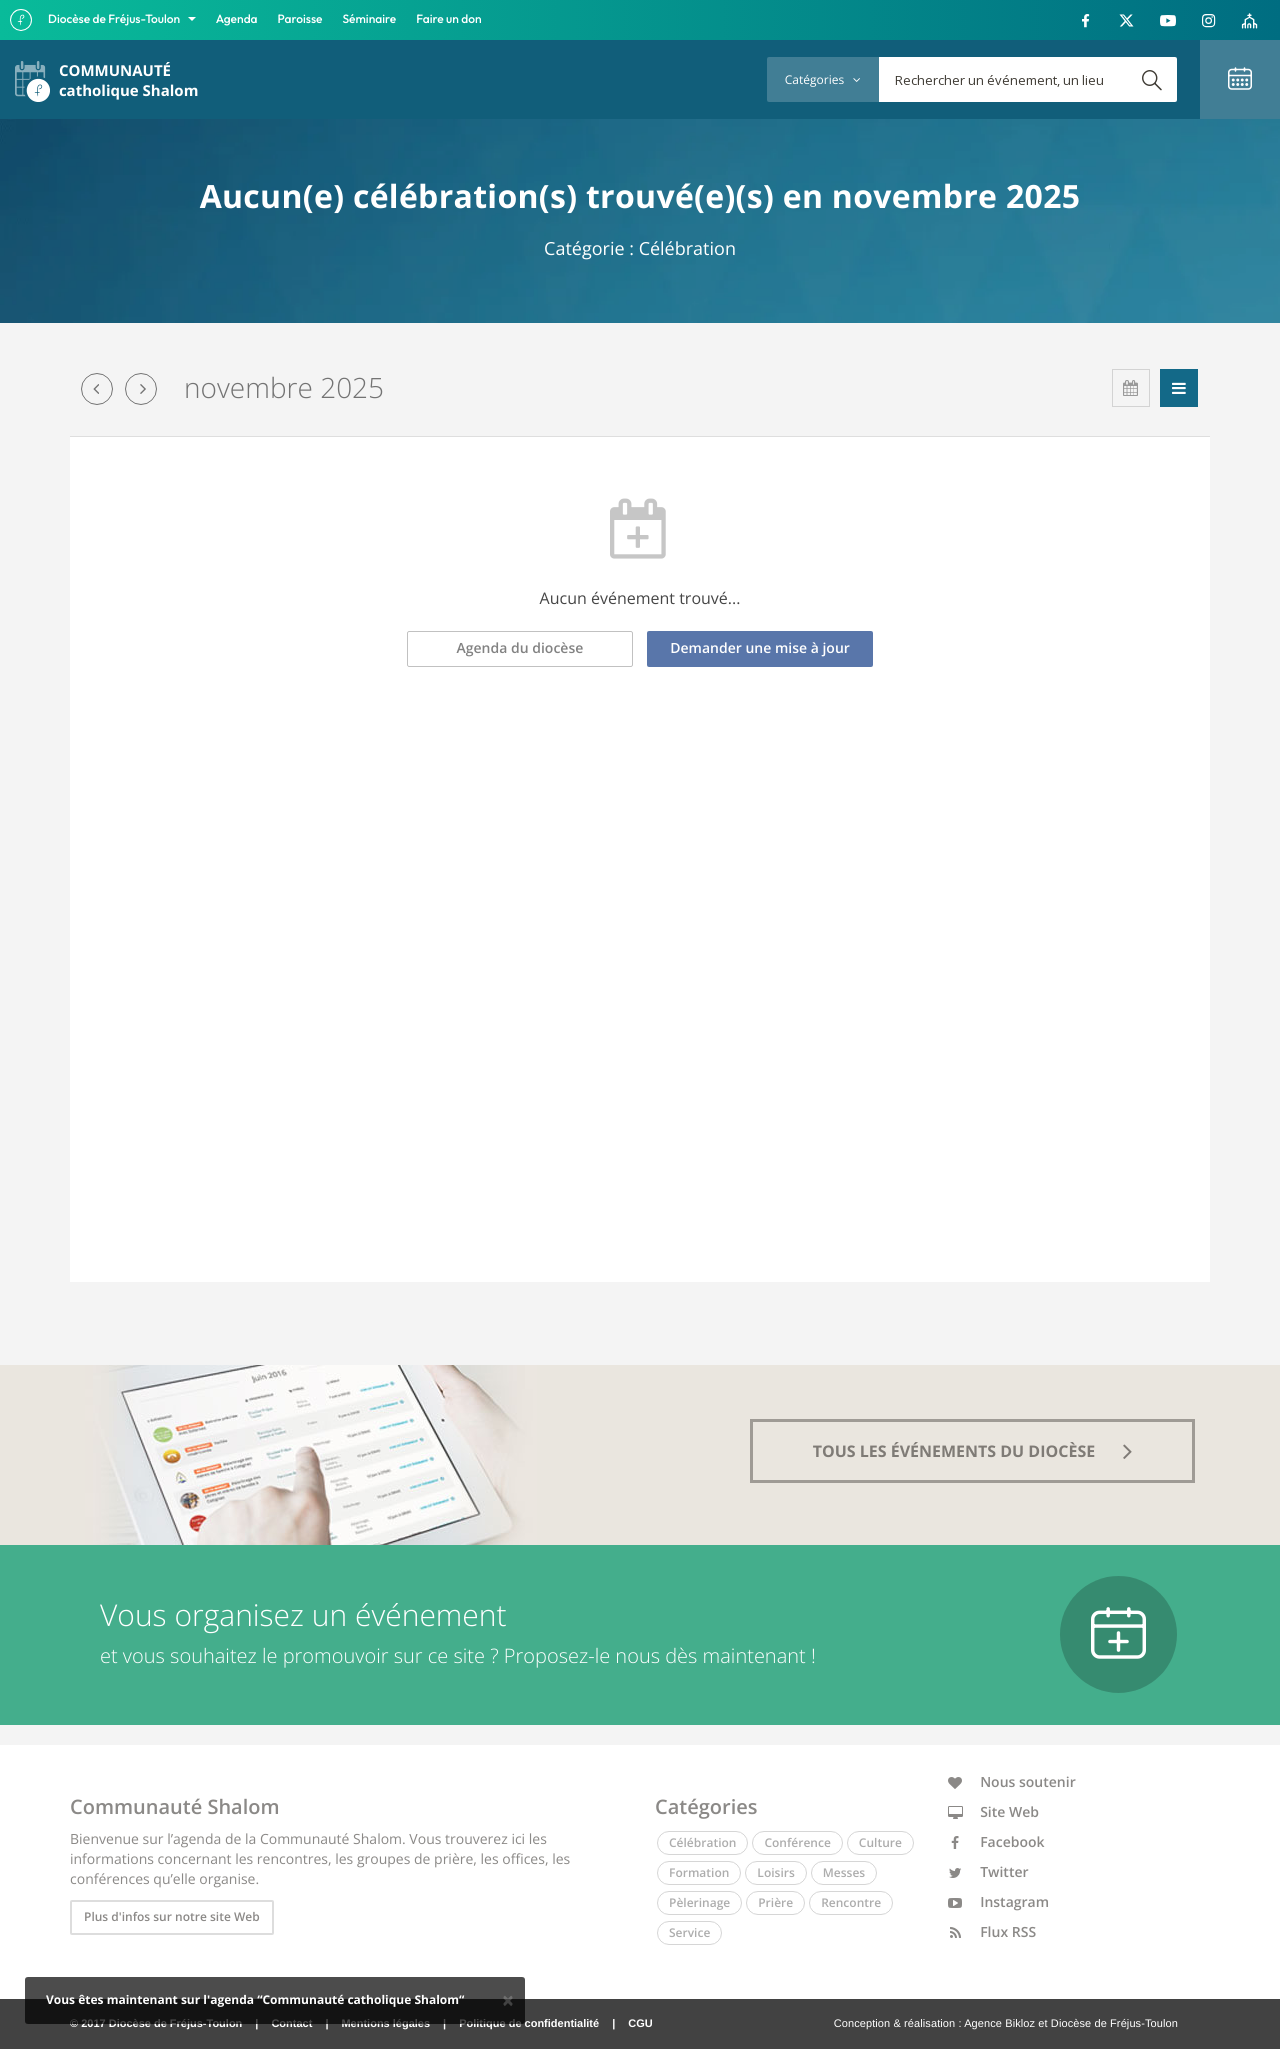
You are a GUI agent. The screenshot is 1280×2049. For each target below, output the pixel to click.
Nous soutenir (1012, 1782)
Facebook (996, 1842)
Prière (775, 1902)
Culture (880, 1842)
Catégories (823, 79)
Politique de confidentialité (529, 2024)
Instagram (999, 1902)
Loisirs (775, 1872)
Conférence (797, 1842)
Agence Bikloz (999, 2024)
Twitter (988, 1872)
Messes (844, 1872)
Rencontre (851, 1902)
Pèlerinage (699, 1902)
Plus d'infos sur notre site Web (172, 1916)
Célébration (702, 1842)
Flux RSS (992, 1932)
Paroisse (300, 19)
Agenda (237, 19)
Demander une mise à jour (760, 648)
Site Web (994, 1812)
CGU (640, 2024)
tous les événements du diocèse (973, 1451)
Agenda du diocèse (520, 648)
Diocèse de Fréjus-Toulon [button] (115, 19)
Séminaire (370, 19)
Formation (699, 1872)
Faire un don (448, 19)
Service (689, 1932)
